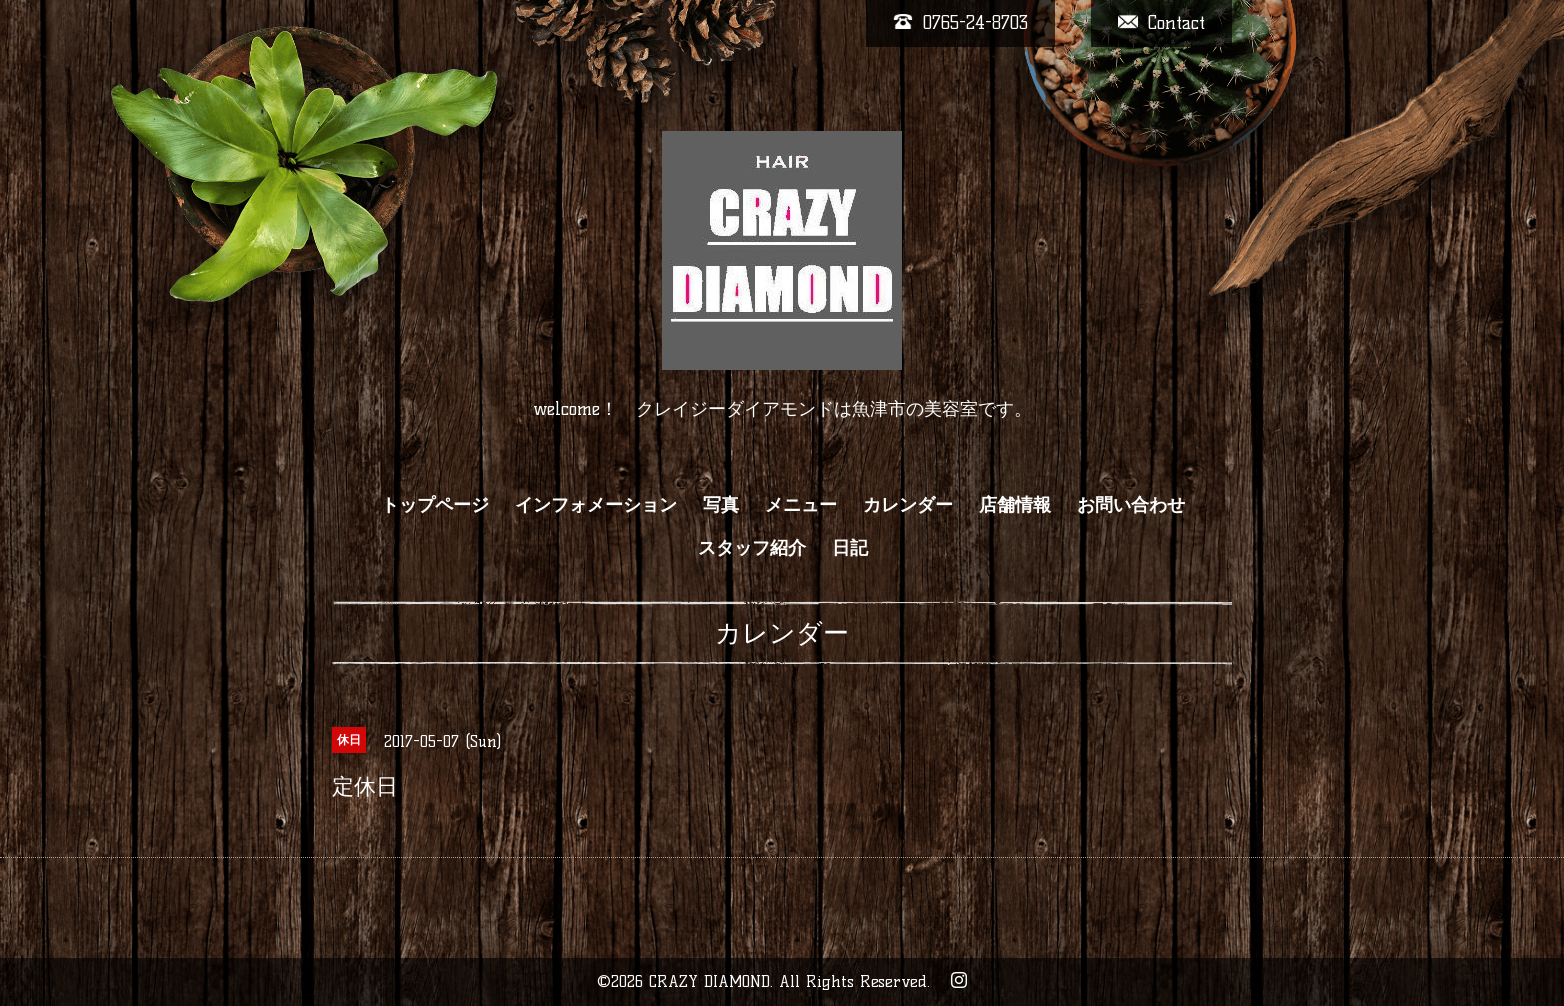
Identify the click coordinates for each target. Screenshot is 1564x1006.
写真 (721, 505)
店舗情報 (1015, 505)
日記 (850, 548)
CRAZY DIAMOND (709, 981)
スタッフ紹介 (752, 548)
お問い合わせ (1131, 505)
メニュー (801, 505)
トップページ (435, 505)
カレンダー (908, 505)
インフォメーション (596, 505)
